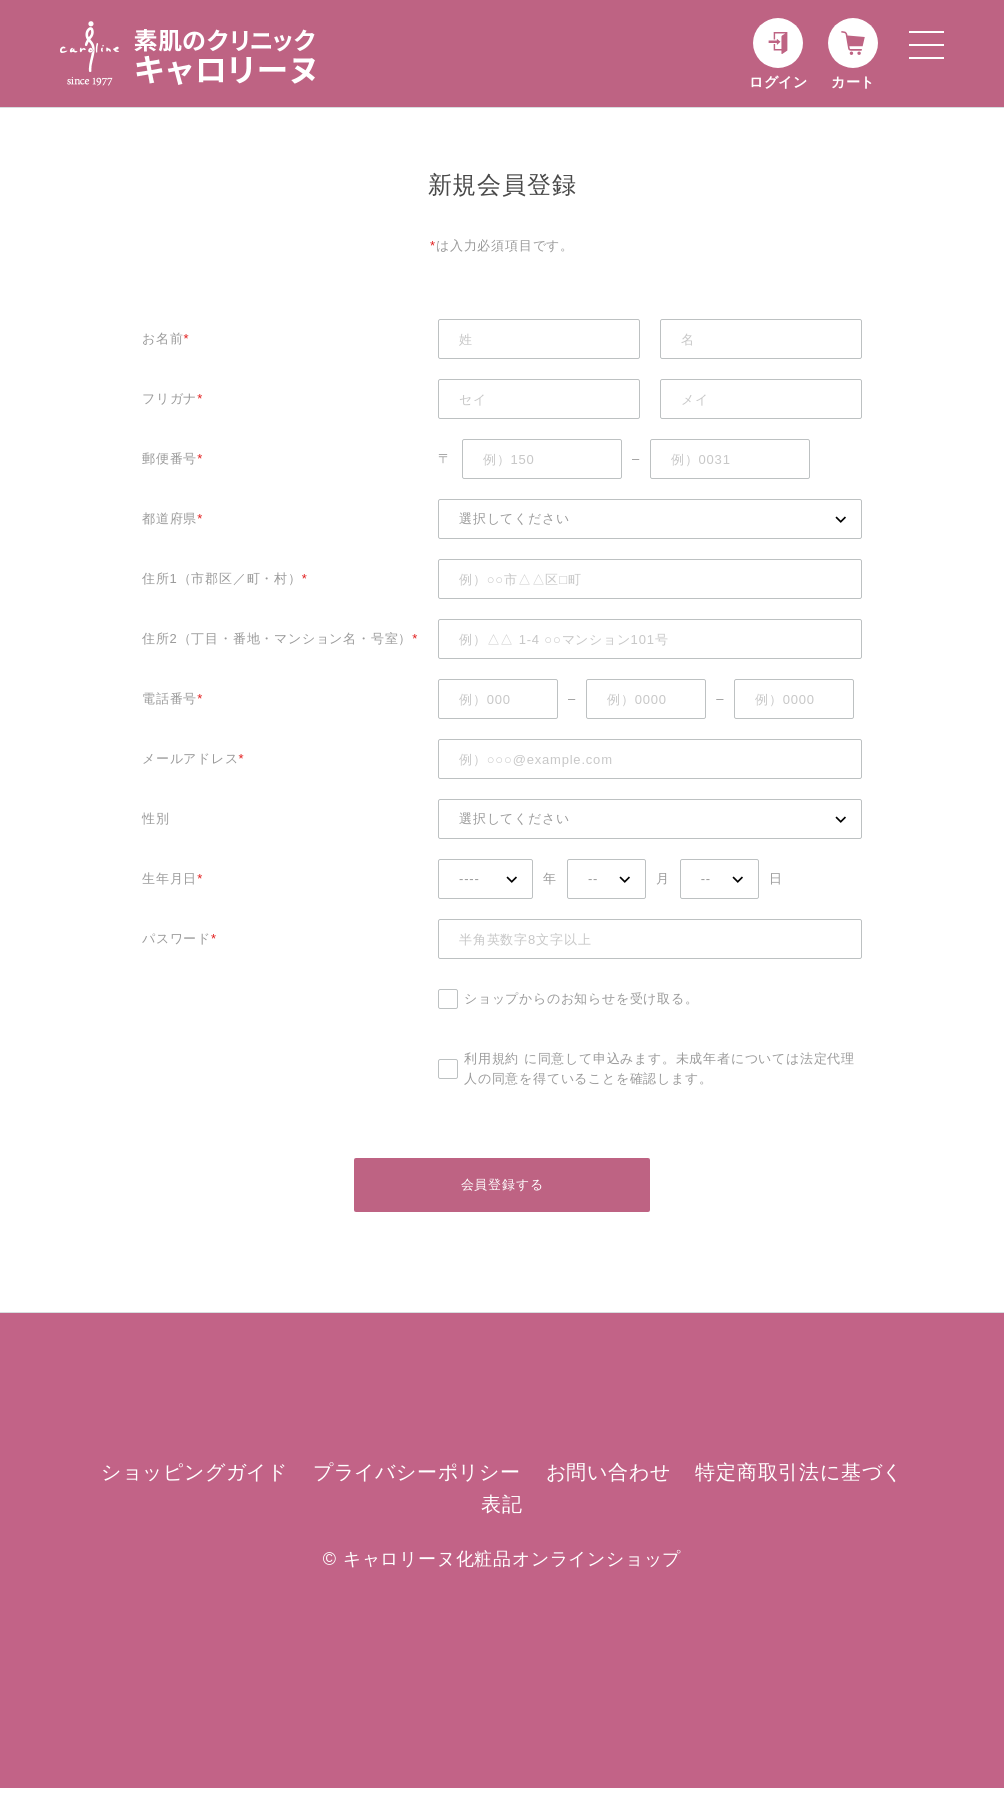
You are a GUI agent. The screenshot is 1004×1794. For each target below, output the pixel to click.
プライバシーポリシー (417, 1478)
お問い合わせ (608, 1478)
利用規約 (491, 1058)
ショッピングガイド (194, 1478)
